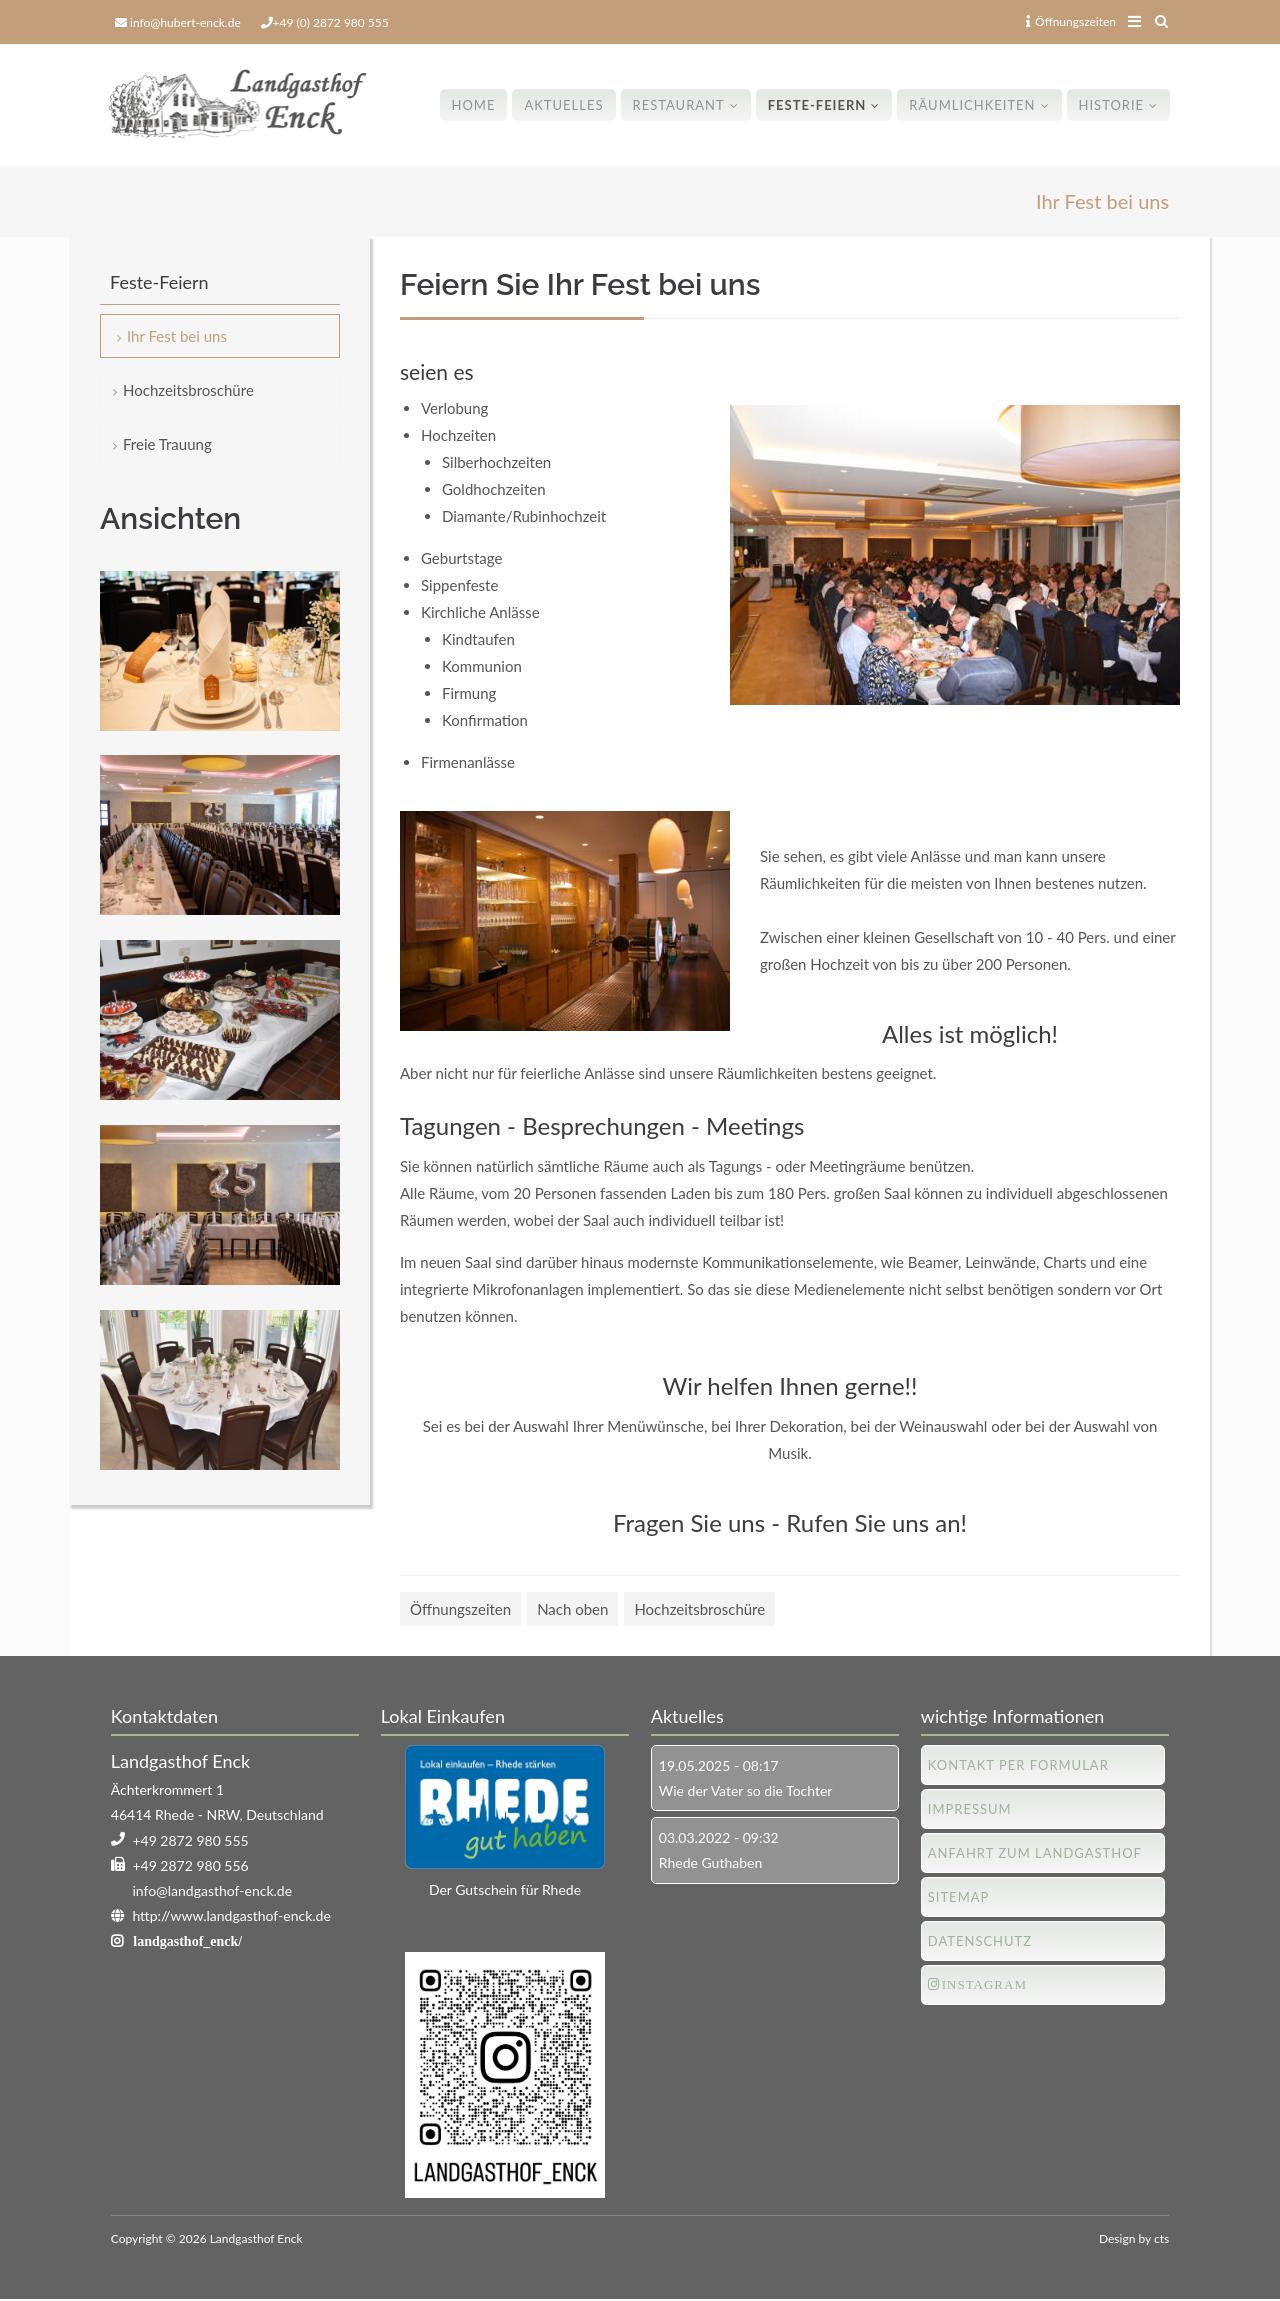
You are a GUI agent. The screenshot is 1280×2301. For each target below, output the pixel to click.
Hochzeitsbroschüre (699, 1609)
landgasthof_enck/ (187, 1942)
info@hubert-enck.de (185, 22)
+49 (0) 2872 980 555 (331, 22)
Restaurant (678, 105)
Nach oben (572, 1609)
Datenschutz (980, 1941)
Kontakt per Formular (1018, 1765)
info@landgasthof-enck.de (212, 1890)
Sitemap (959, 1897)
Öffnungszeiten (1071, 21)
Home (473, 105)
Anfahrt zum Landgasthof (1035, 1853)
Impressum (970, 1809)
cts (1161, 2238)
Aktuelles (563, 105)
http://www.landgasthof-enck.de (231, 1915)
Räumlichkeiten (972, 105)
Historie (1111, 105)
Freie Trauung (167, 444)
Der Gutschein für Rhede (505, 1889)
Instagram (984, 1984)
